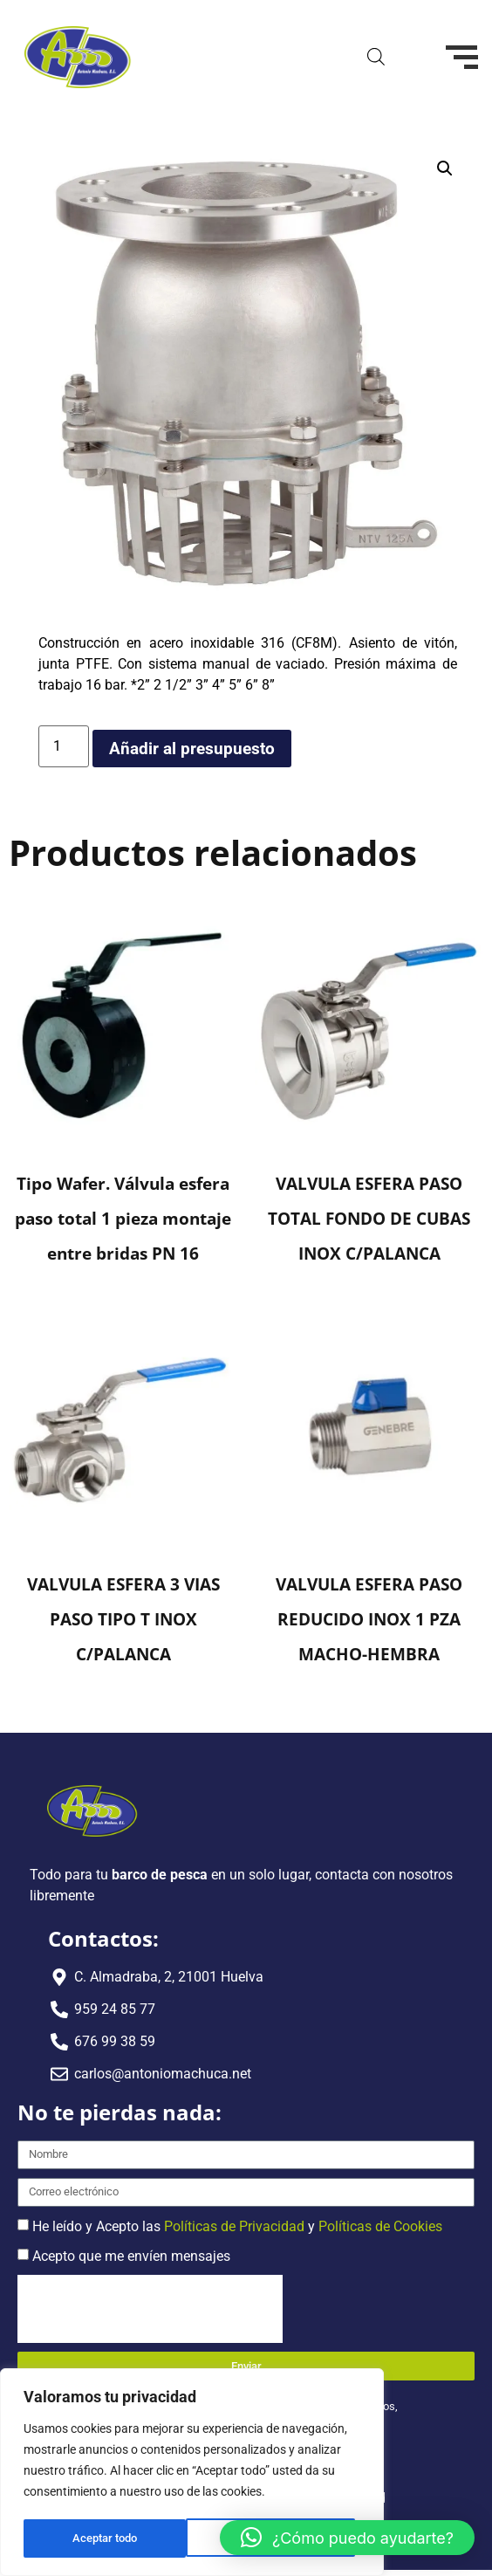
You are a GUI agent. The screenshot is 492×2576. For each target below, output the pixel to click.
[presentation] (150, 2309)
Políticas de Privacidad (234, 2225)
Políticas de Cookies (380, 2225)
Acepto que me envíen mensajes (131, 2255)
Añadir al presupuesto (192, 748)
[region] (192, 2474)
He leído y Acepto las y (237, 2225)
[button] (445, 168)
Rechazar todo (108, 2538)
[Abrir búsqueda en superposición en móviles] (376, 56)
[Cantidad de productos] (63, 746)
